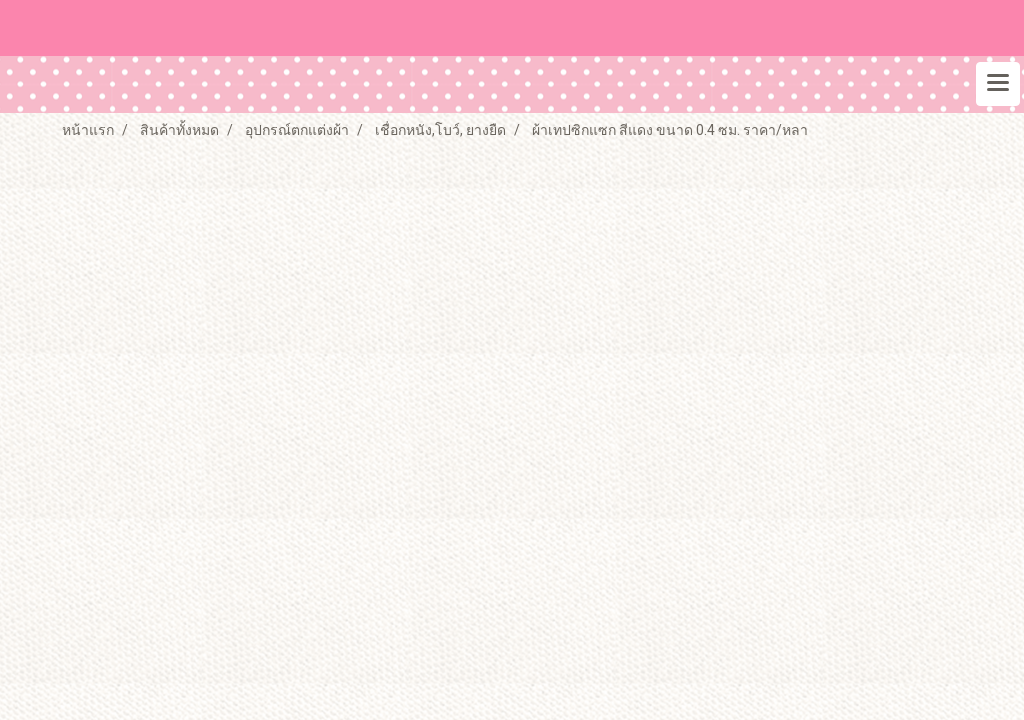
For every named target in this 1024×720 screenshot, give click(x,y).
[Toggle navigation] (998, 84)
